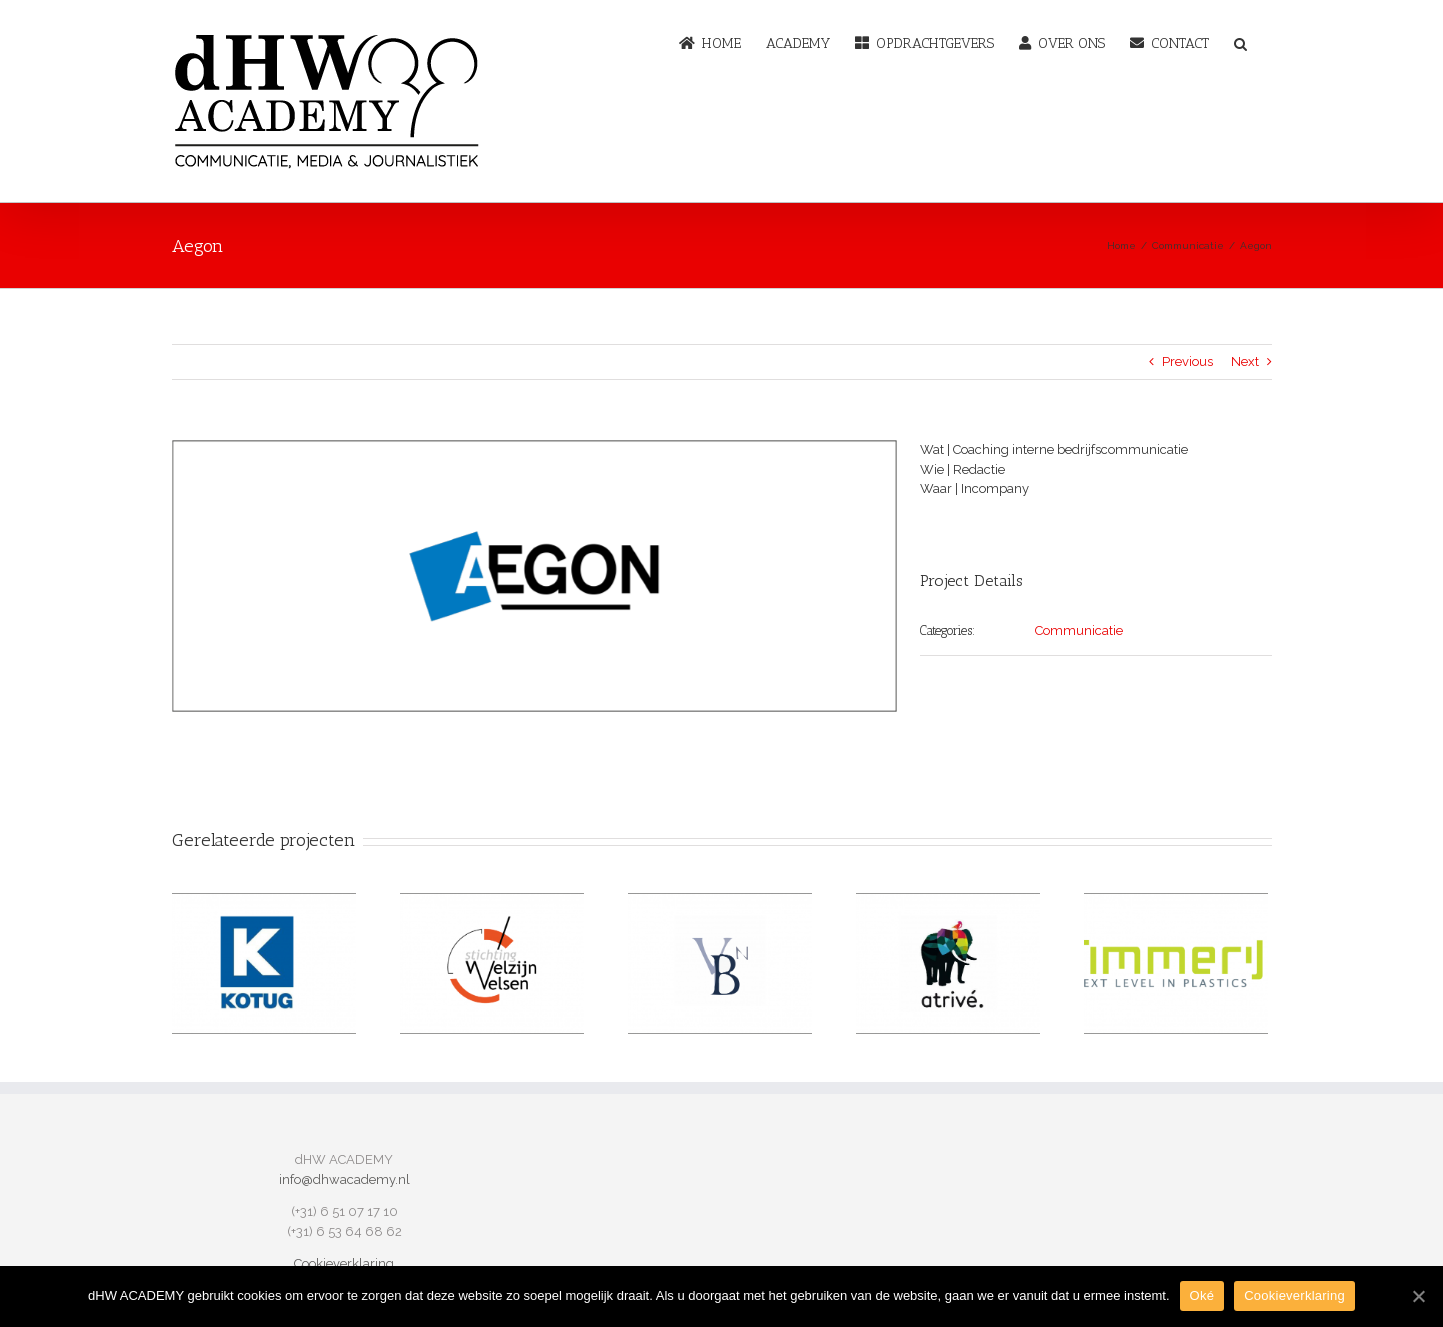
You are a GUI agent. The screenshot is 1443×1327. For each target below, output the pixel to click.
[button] (1240, 42)
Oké (1202, 1295)
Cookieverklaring (344, 1263)
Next (1245, 361)
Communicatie (1079, 630)
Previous (1187, 361)
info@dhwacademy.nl (344, 1179)
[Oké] (1418, 1296)
